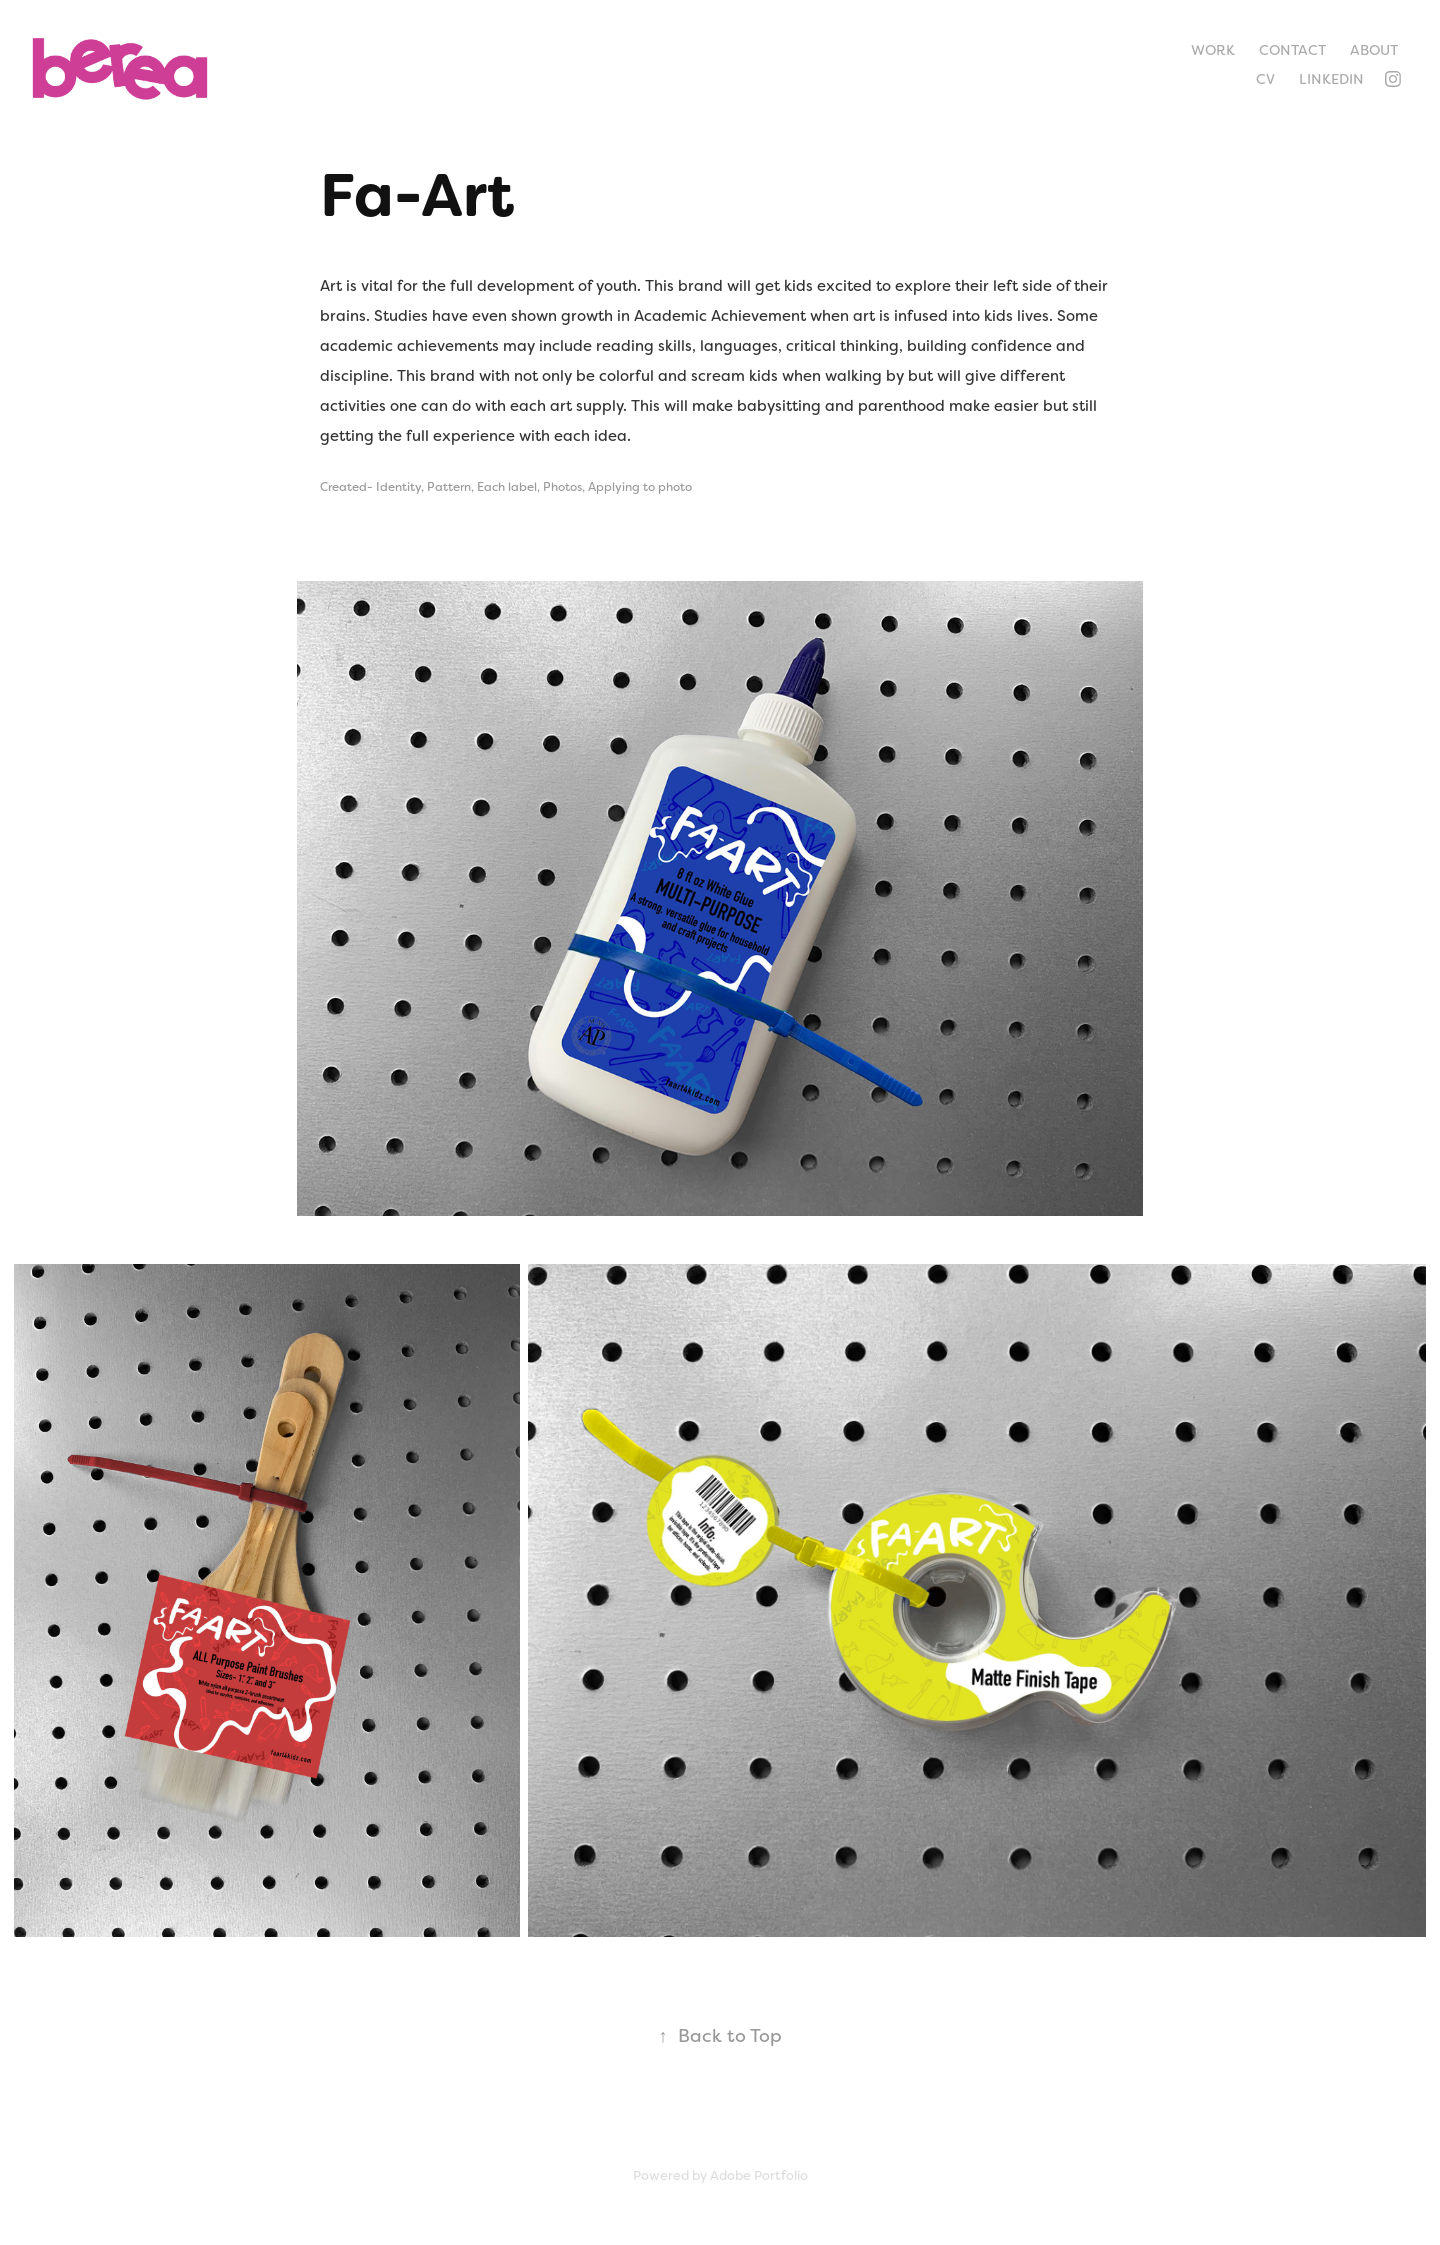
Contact (1292, 50)
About (1374, 50)
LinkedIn (1331, 79)
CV (1265, 79)
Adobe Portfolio (759, 2175)
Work (1213, 50)
